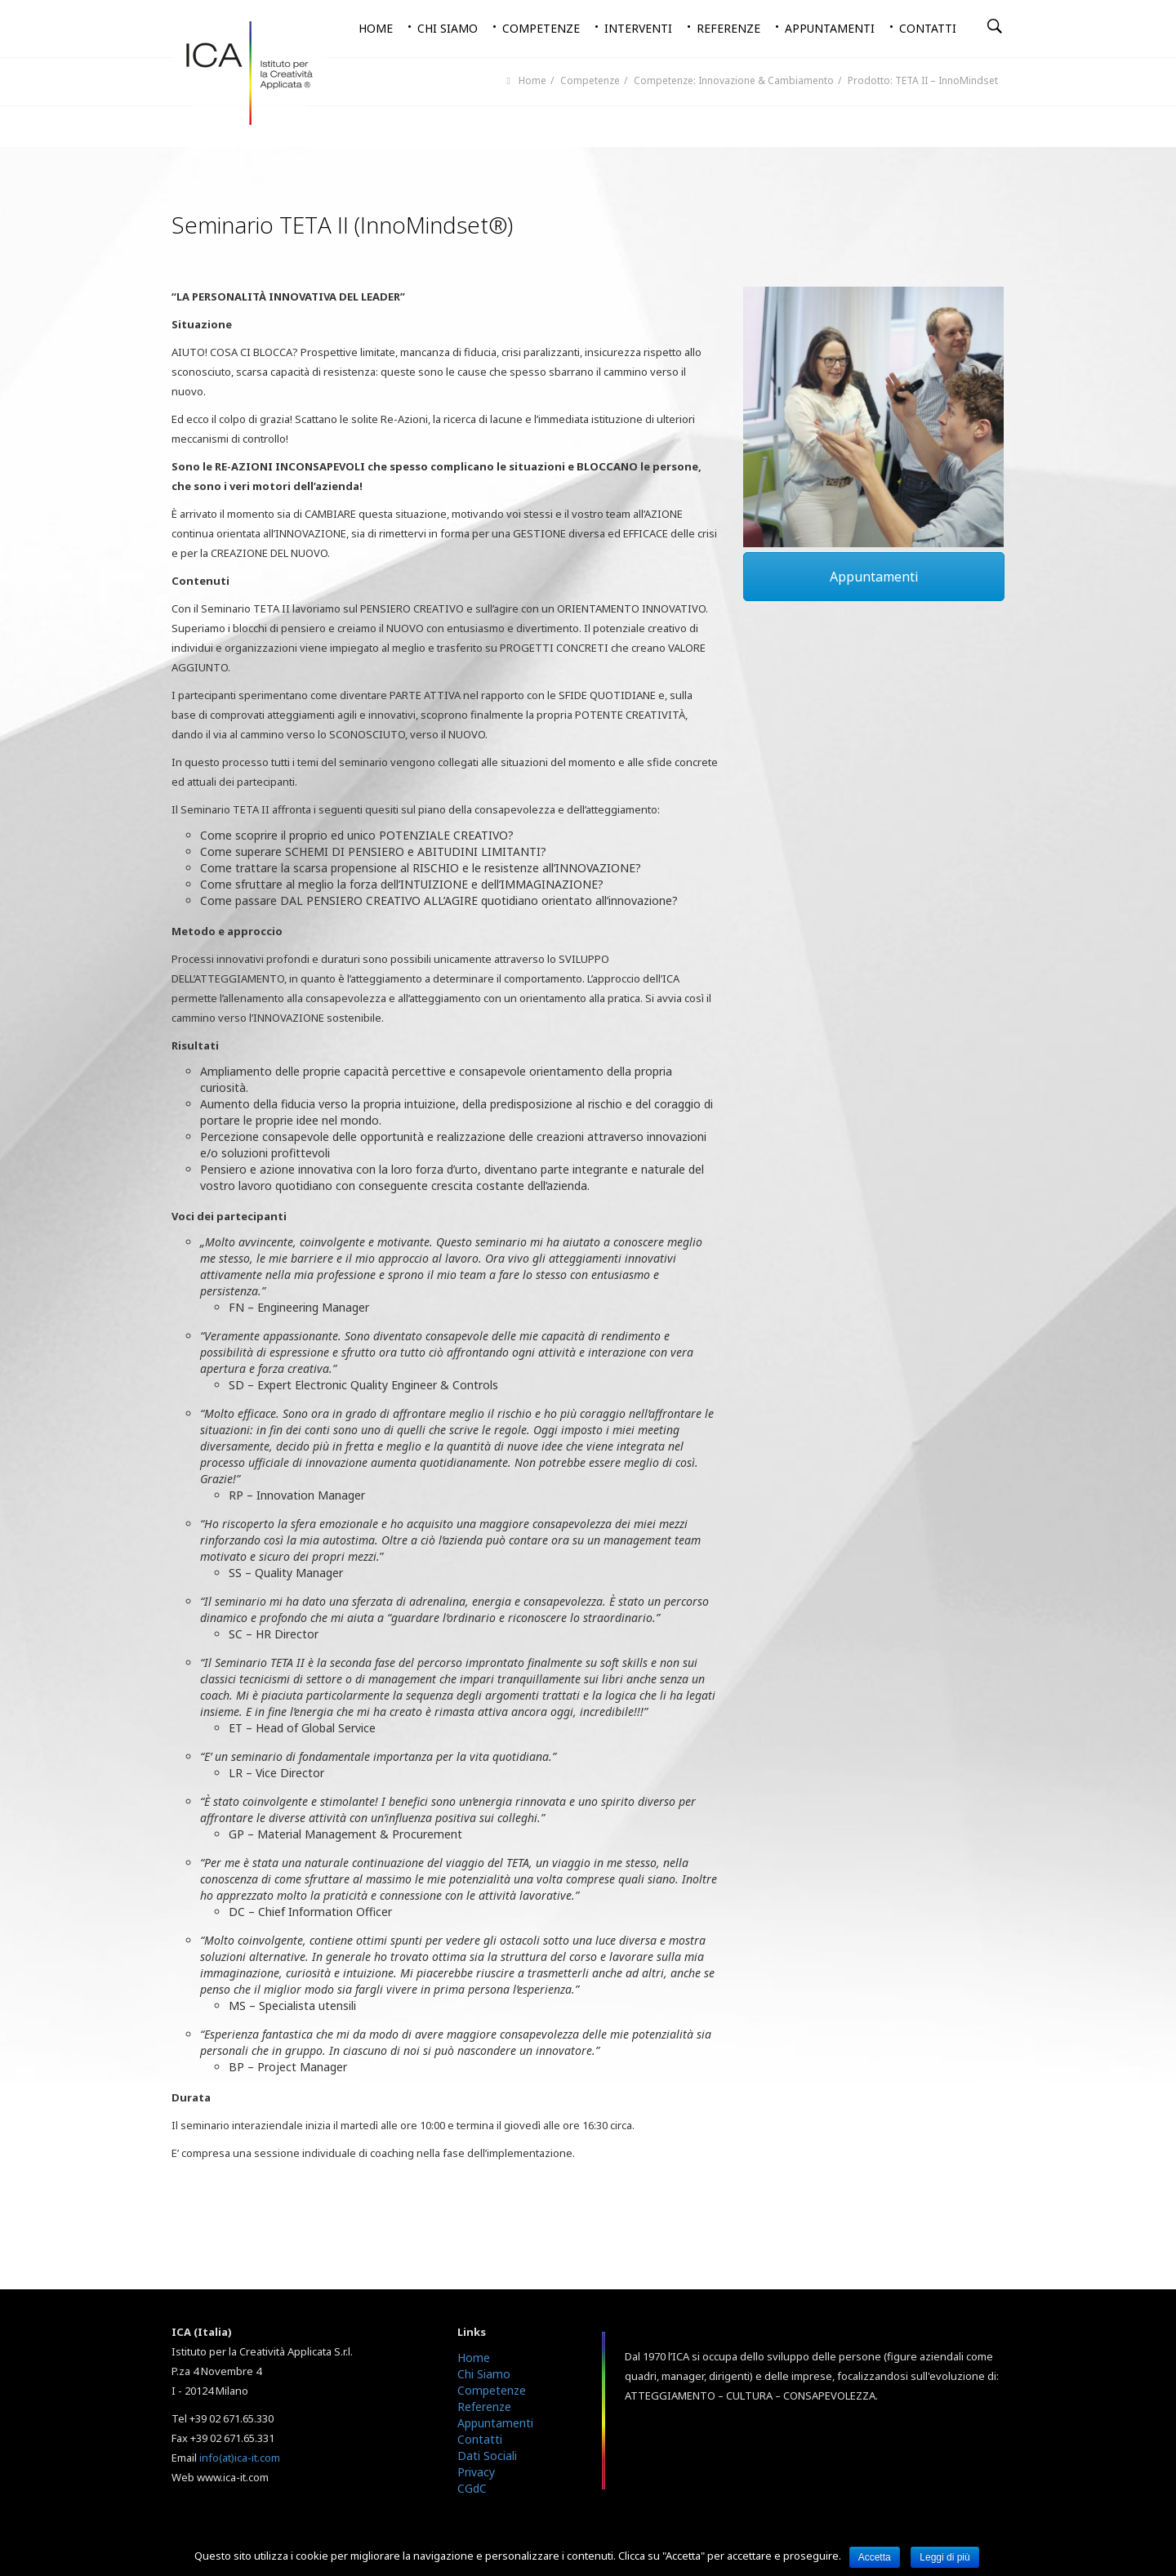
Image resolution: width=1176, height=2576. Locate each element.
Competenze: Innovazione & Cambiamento (734, 80)
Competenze (541, 28)
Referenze (728, 28)
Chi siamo (447, 28)
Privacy (476, 2472)
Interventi (638, 28)
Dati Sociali (487, 2455)
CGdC (472, 2488)
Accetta (874, 2557)
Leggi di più (944, 2557)
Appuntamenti (830, 28)
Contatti (927, 28)
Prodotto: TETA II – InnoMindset (923, 80)
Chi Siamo (483, 2374)
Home (376, 28)
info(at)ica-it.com (239, 2457)
